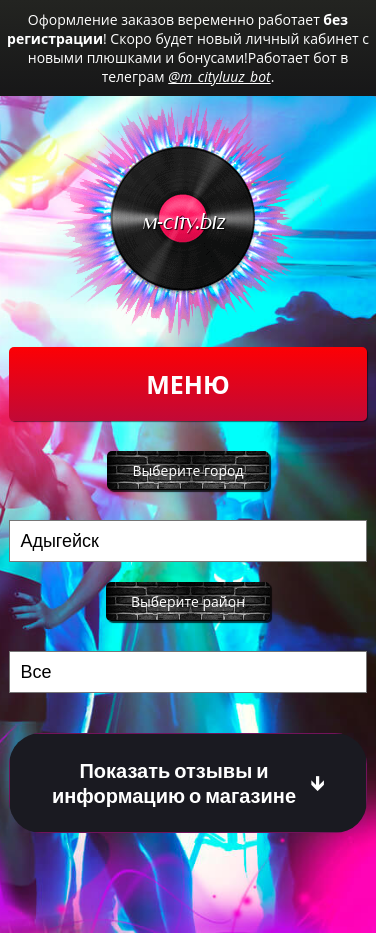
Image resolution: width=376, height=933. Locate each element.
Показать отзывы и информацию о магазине (174, 783)
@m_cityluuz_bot (219, 76)
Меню (187, 384)
